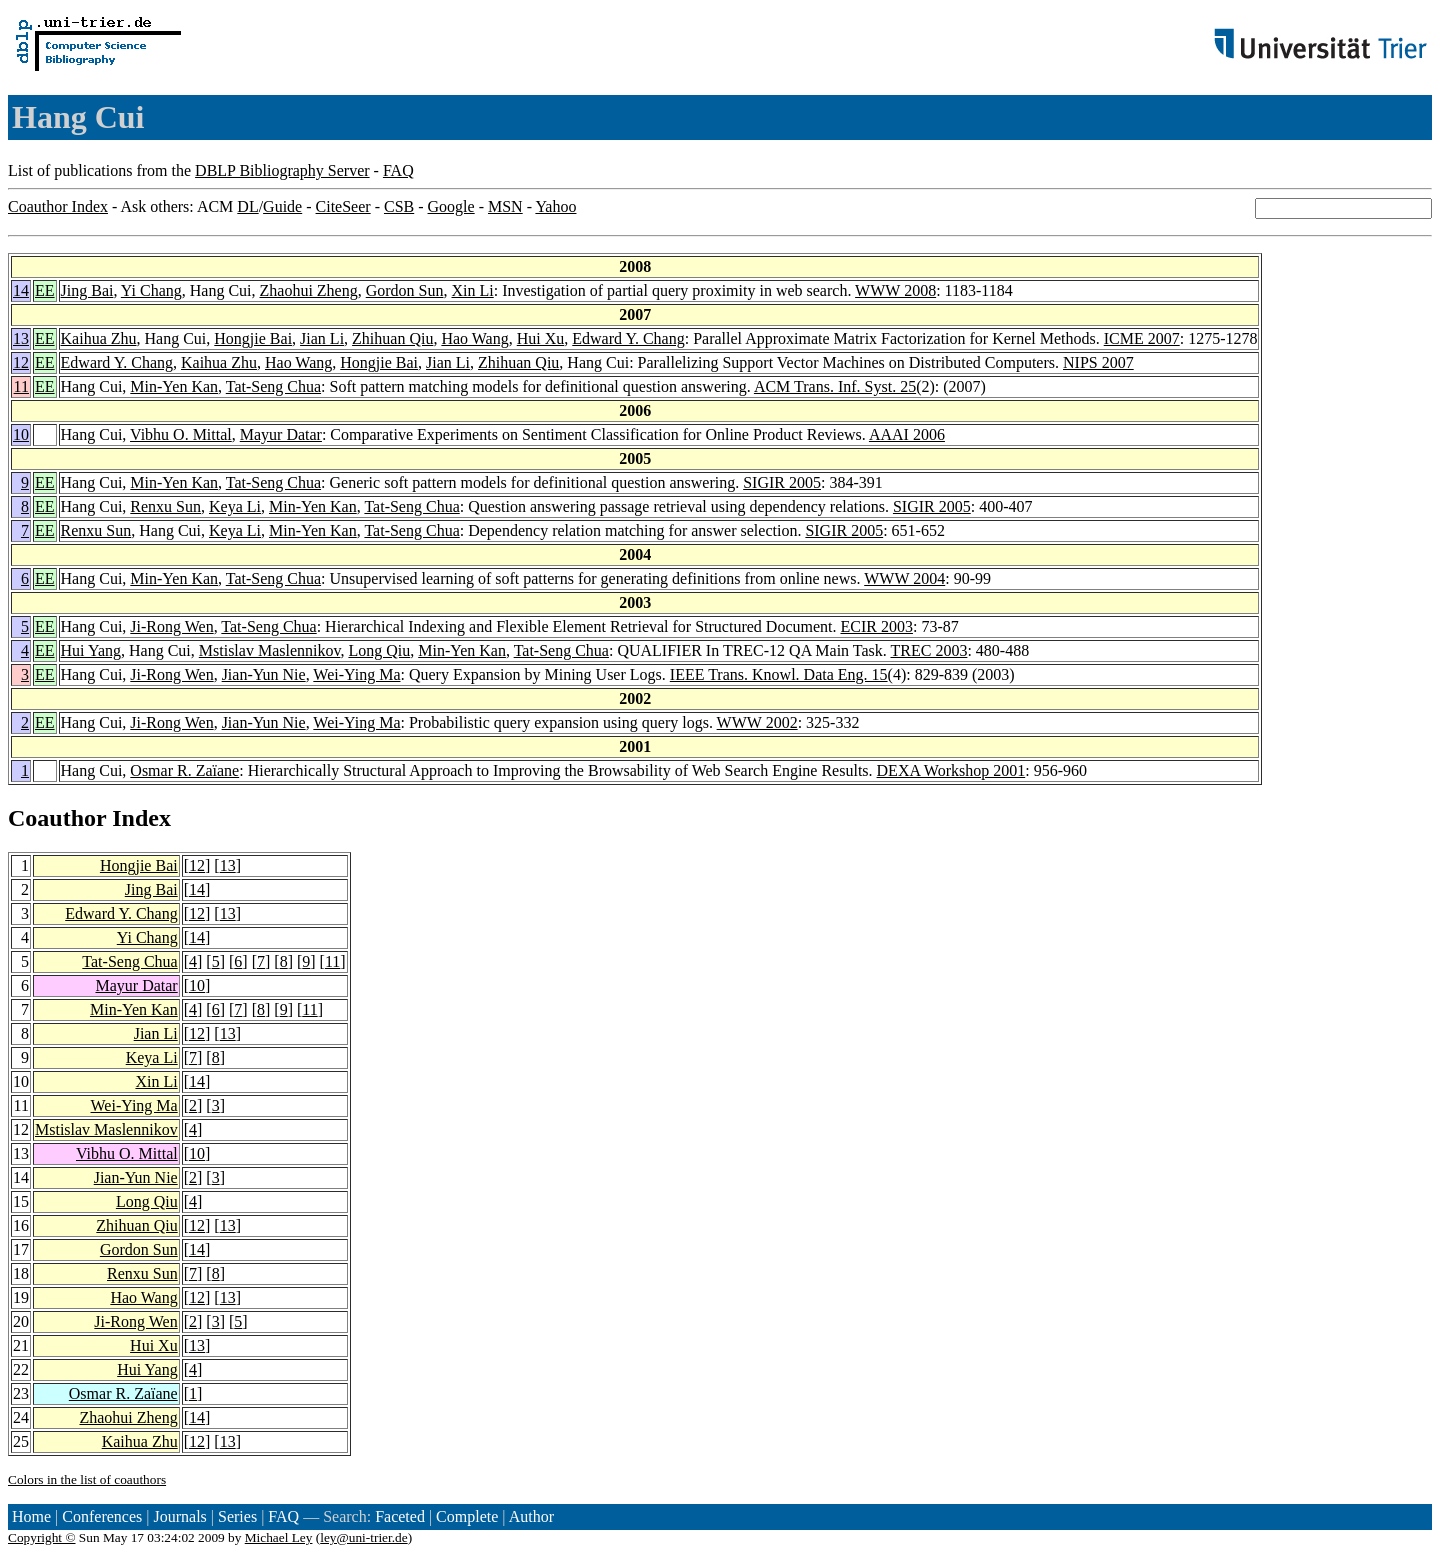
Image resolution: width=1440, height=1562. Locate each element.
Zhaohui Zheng (309, 290)
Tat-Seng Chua (273, 386)
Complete (467, 1516)
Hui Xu (541, 338)
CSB (399, 206)
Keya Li (235, 506)
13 (21, 338)
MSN (505, 206)
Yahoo (555, 206)
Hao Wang (474, 338)
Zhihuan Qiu (392, 338)
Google (451, 206)
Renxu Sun (165, 506)
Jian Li (322, 338)
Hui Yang (91, 650)
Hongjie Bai (253, 338)
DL (247, 206)
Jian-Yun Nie (264, 674)
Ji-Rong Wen (171, 626)
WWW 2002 (757, 722)
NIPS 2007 (1098, 362)
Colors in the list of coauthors (87, 1479)
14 (21, 290)
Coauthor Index (58, 206)
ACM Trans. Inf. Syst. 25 (835, 386)
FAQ (398, 170)
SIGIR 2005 (782, 482)
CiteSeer (343, 206)
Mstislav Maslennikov (270, 650)
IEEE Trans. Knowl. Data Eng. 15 (779, 674)
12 (21, 362)
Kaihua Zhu (99, 338)
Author (531, 1516)
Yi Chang (151, 290)
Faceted (400, 1516)
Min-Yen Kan (174, 386)
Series (237, 1516)
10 (21, 434)
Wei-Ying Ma (356, 674)
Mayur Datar (281, 434)
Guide (282, 206)
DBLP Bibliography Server (282, 170)
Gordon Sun (405, 290)
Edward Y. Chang (628, 338)
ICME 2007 (1142, 338)
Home (31, 1516)
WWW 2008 (895, 290)
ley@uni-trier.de (363, 1537)
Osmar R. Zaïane (184, 770)
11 (21, 386)
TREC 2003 (929, 650)
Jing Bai (87, 290)
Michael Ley (279, 1537)
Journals (179, 1516)
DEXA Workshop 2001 (951, 770)
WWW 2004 (904, 578)
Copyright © (42, 1537)
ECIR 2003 (877, 626)
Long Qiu (379, 650)
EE (45, 290)
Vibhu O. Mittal (181, 434)
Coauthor (57, 818)
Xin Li (473, 290)
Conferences (102, 1516)
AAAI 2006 (907, 434)
